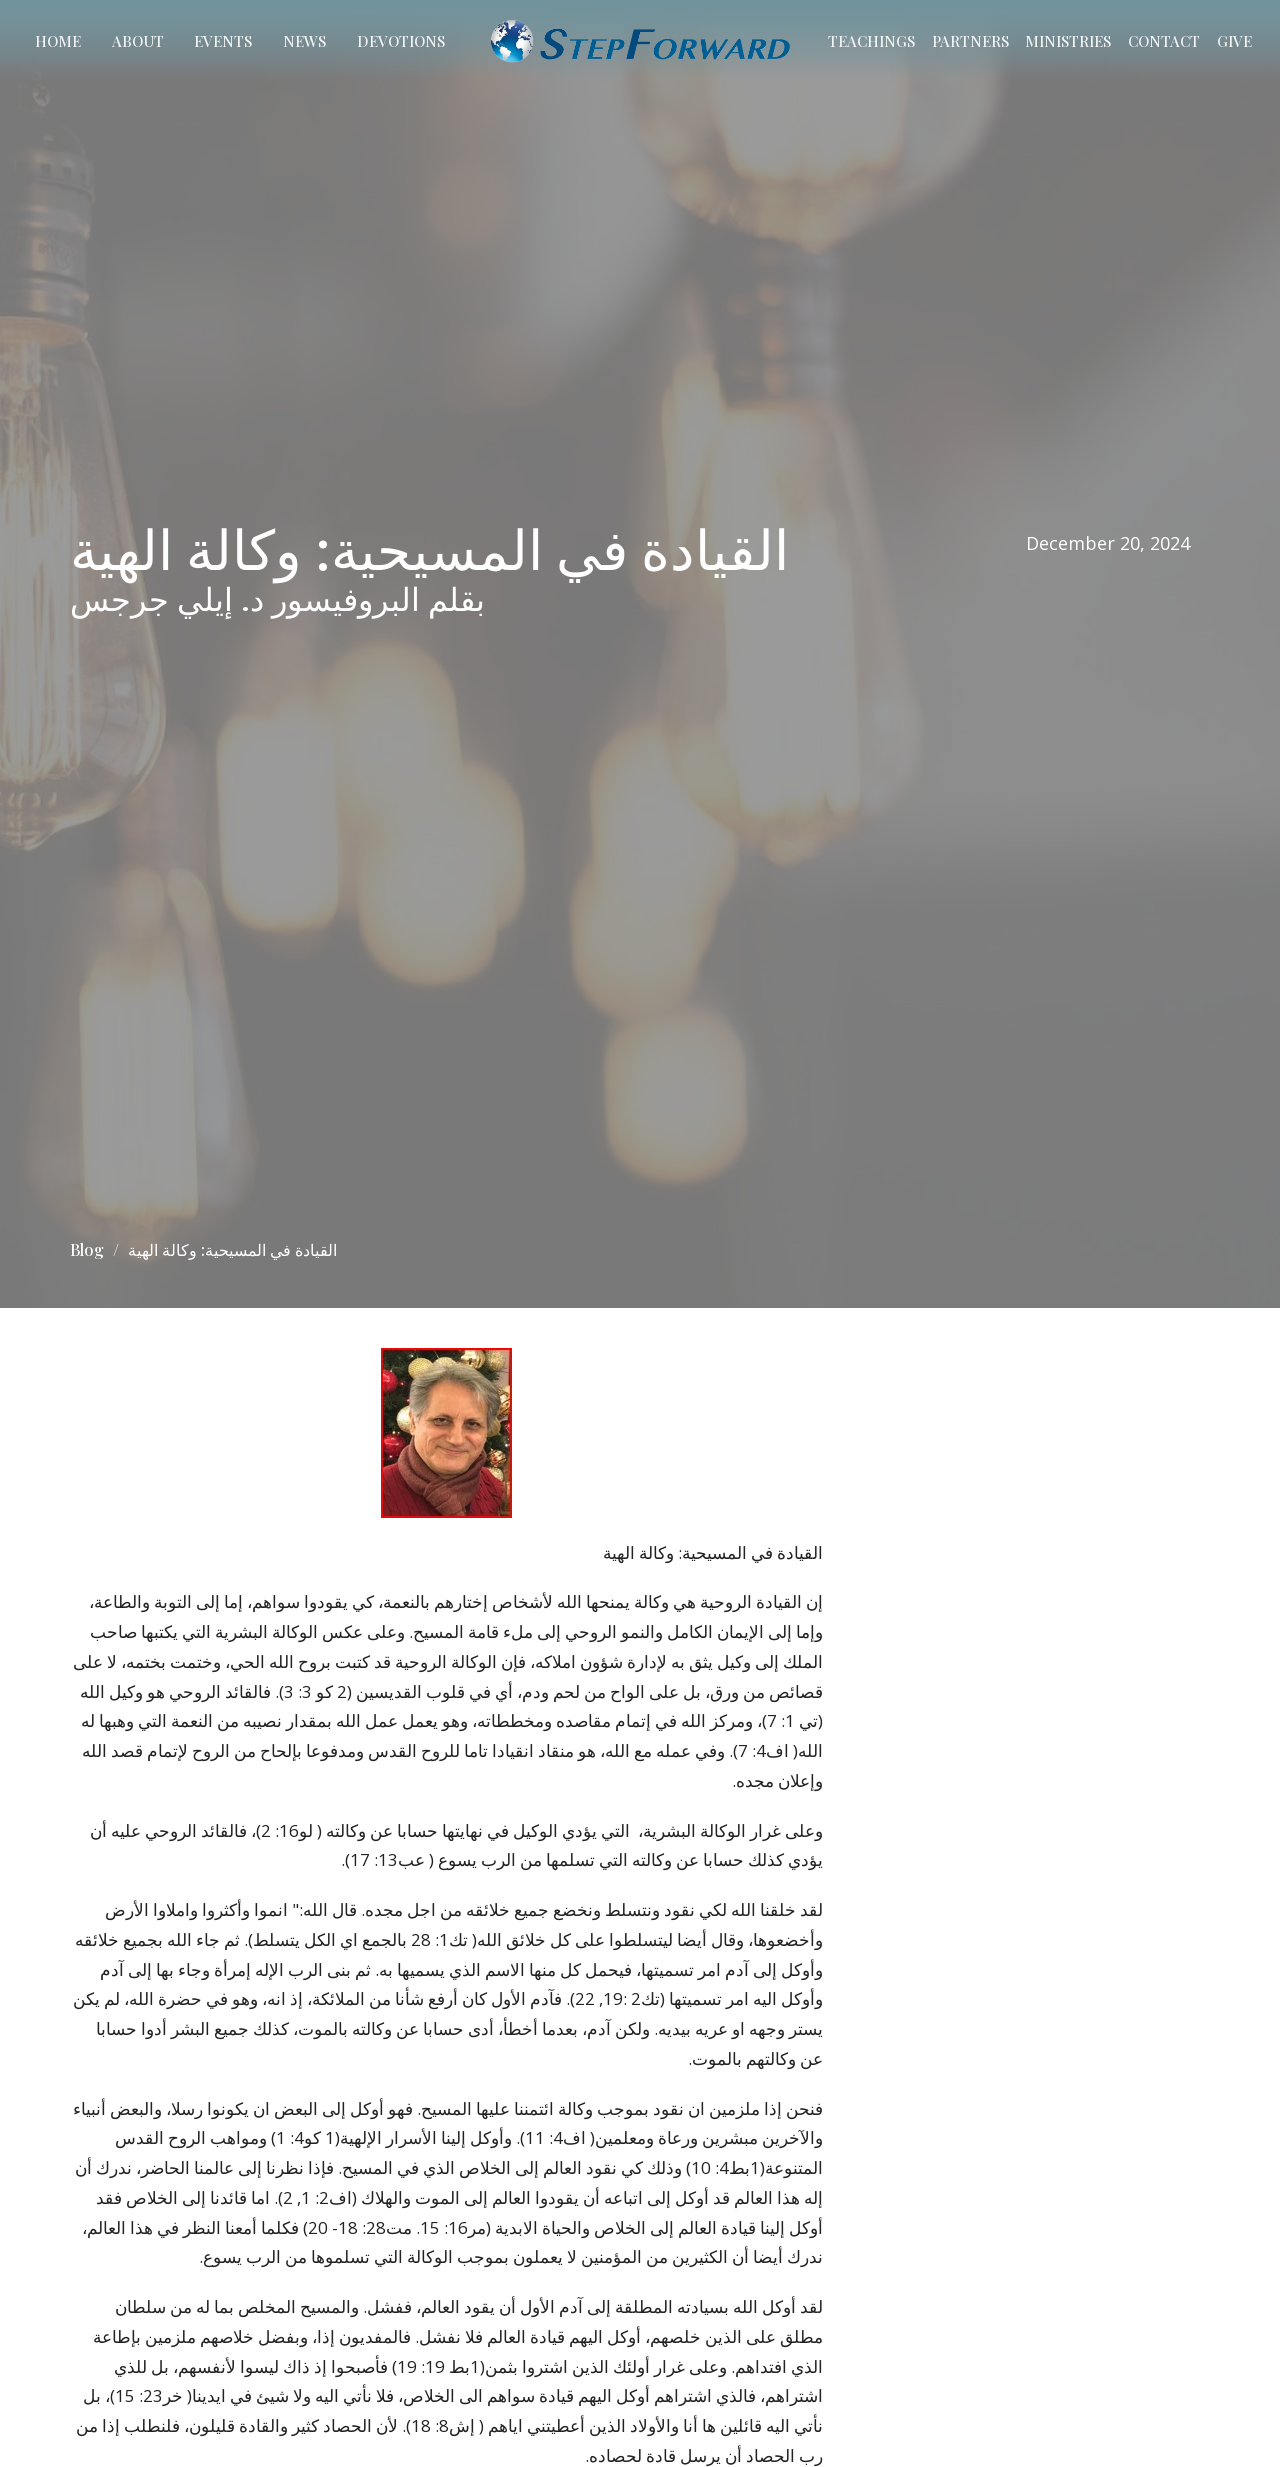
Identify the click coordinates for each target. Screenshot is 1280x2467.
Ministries (1068, 41)
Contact (1164, 41)
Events (223, 41)
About (138, 41)
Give (1234, 41)
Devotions (401, 41)
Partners (970, 41)
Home (58, 41)
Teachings (871, 41)
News (304, 41)
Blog (87, 1249)
